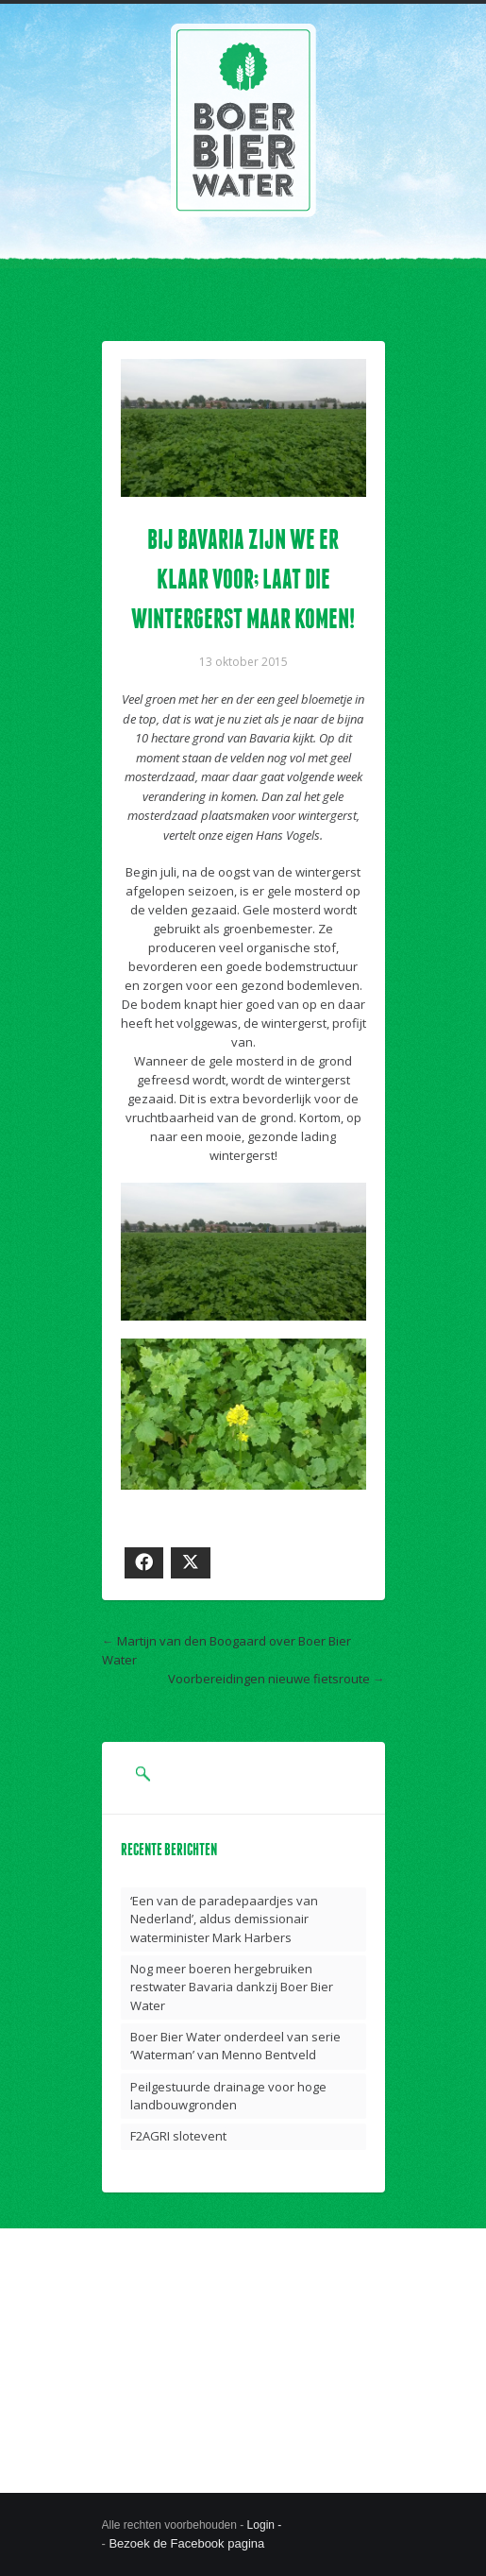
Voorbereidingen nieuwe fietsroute (269, 1678)
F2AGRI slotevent (178, 2135)
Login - (266, 2525)
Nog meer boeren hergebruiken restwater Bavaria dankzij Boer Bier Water (231, 1987)
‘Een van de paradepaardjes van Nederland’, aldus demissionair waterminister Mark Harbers (224, 1919)
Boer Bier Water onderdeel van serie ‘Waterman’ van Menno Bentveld (235, 2046)
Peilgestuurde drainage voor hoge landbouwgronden (228, 2096)
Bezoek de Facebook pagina (186, 2543)
